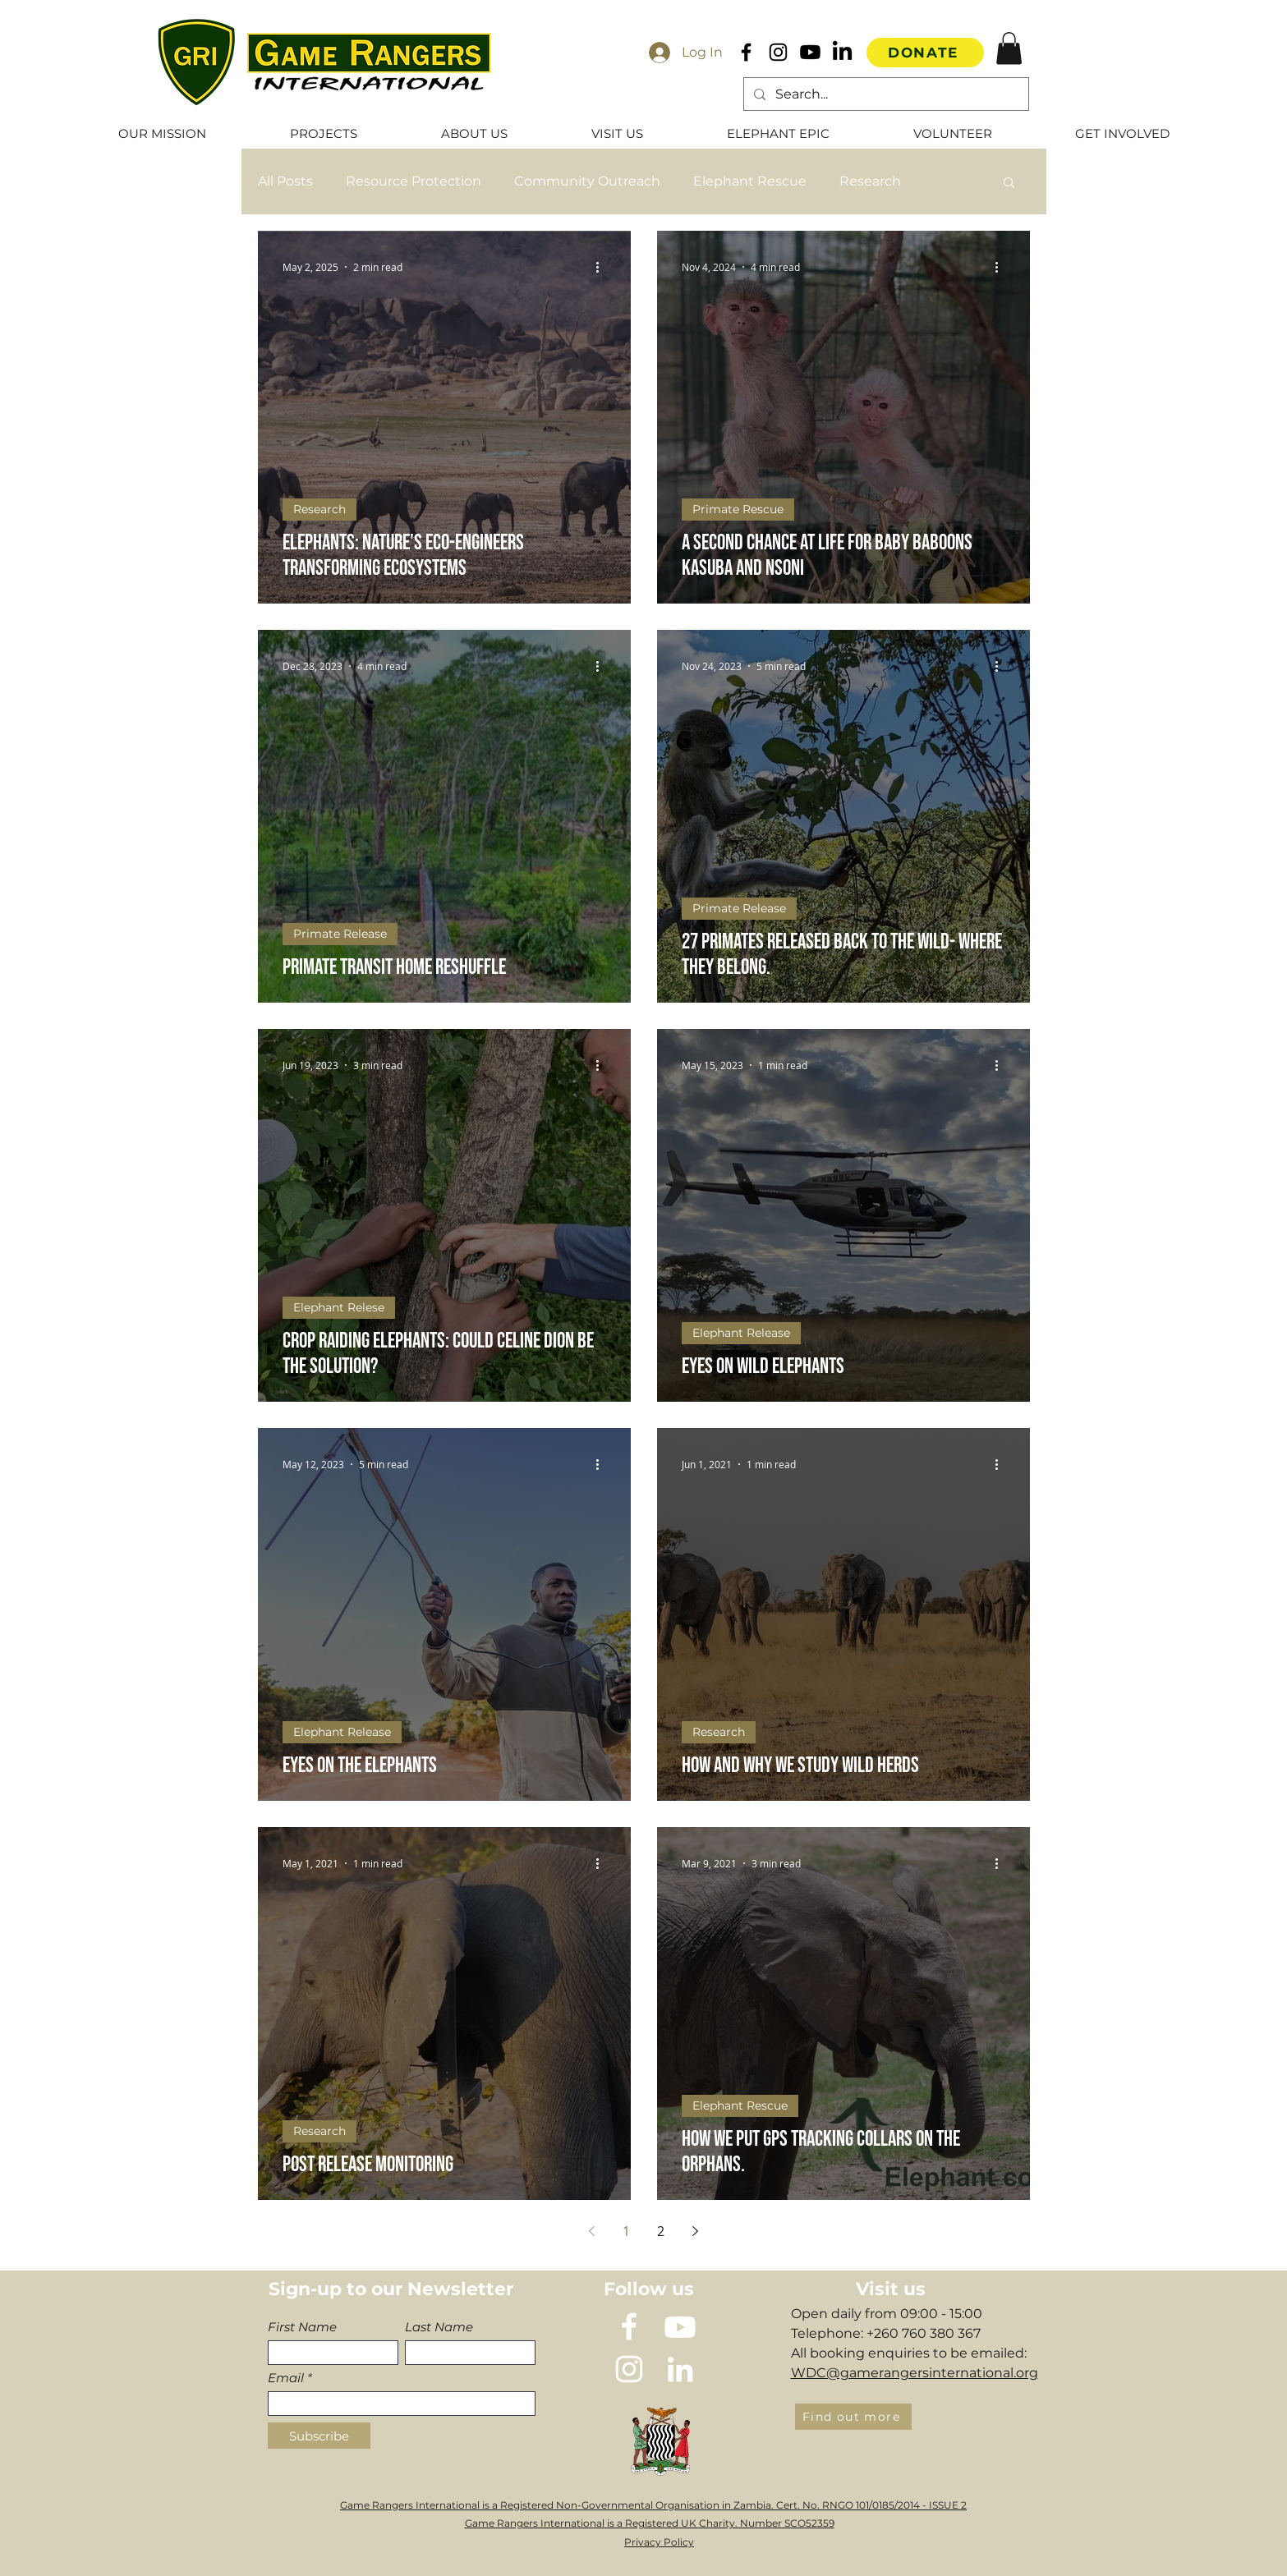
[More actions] (604, 267)
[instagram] (629, 2369)
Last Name (439, 2327)
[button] (1009, 48)
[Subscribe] (319, 2435)
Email (286, 2378)
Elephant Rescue (750, 181)
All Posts (285, 181)
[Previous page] (592, 2231)
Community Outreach (587, 181)
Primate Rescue (738, 509)
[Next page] (695, 2231)
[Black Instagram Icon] (778, 52)
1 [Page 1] (626, 2231)
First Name (302, 2327)
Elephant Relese (338, 1307)
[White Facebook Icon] (629, 2326)
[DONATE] (925, 52)
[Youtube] (810, 52)
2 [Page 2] (660, 2231)
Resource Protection (413, 181)
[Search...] (884, 94)
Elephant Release (741, 1332)
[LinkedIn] (842, 52)
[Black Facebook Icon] (746, 52)
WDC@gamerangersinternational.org (914, 2373)
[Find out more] (853, 2417)
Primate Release (340, 933)
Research (870, 181)
